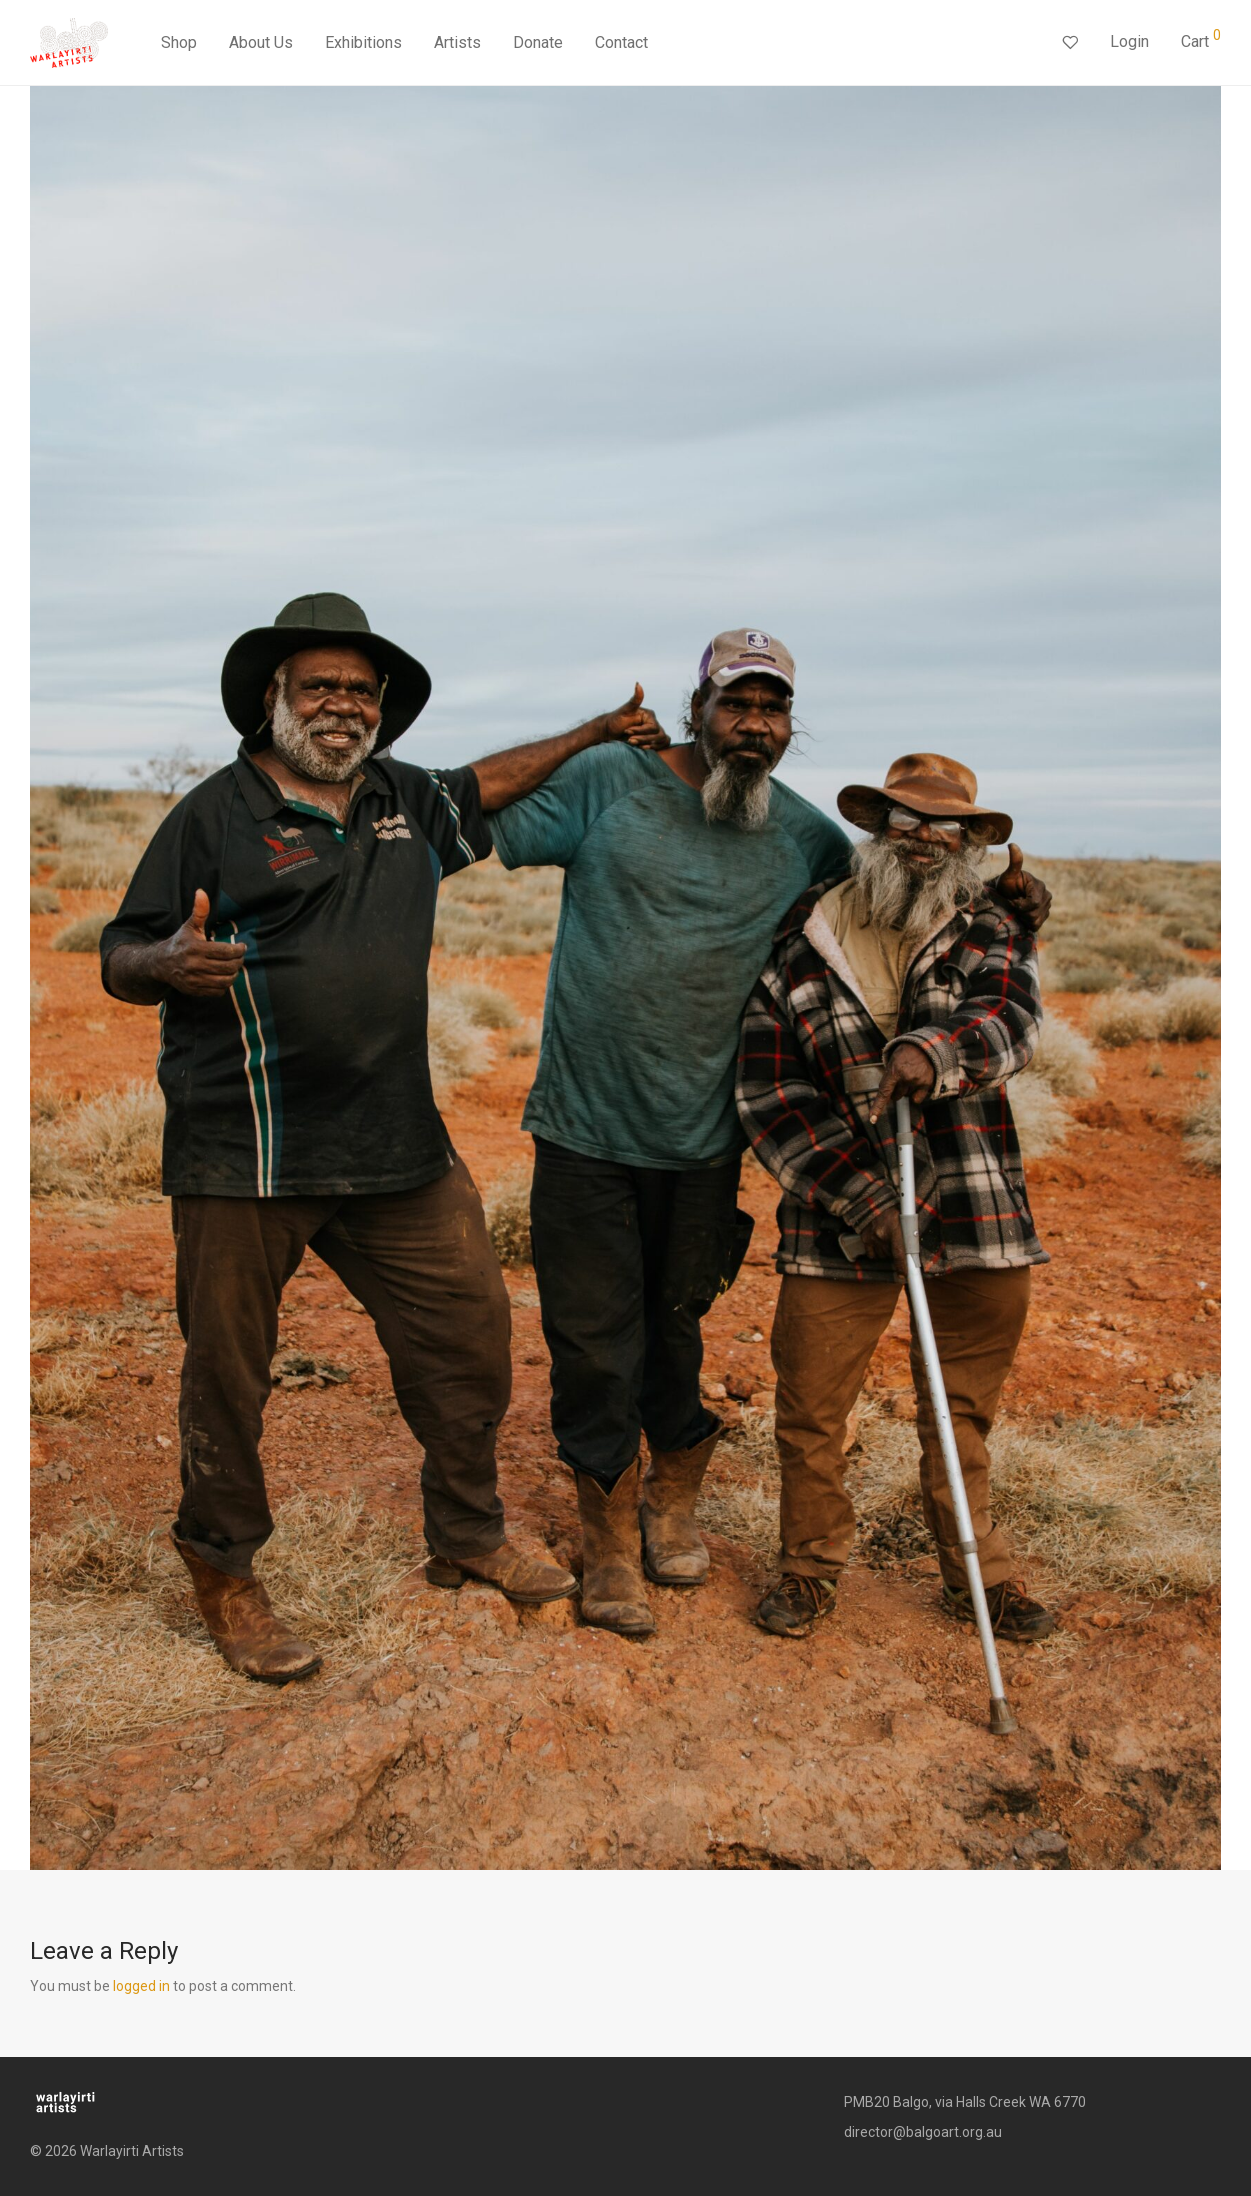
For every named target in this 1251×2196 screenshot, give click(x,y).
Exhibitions (363, 42)
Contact (621, 42)
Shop (179, 42)
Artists (457, 42)
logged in (141, 1986)
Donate (538, 42)
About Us (261, 42)
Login (1129, 41)
